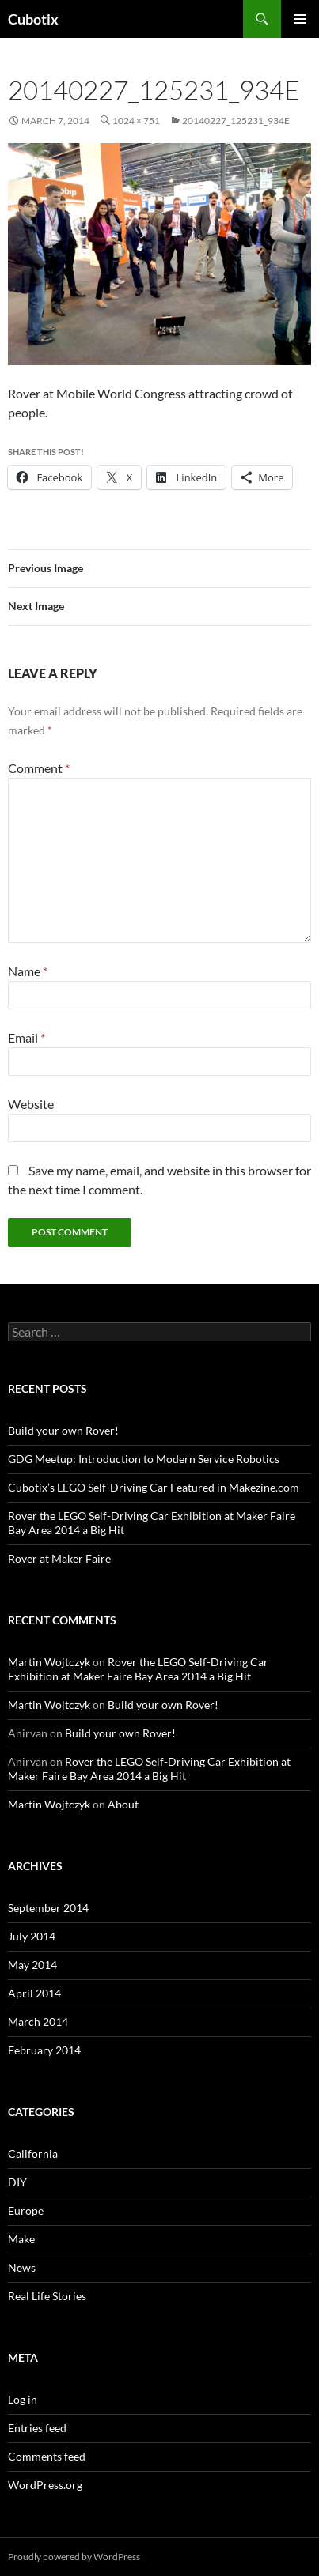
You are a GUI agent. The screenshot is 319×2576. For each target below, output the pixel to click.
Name (27, 971)
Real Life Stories (47, 2296)
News (22, 2267)
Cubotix (33, 19)
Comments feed (46, 2456)
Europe (26, 2210)
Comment (39, 767)
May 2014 (32, 1964)
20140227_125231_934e (236, 120)
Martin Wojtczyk (49, 1662)
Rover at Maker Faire (59, 1558)
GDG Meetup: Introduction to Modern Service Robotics (143, 1458)
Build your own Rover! (63, 1430)
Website (31, 1103)
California (33, 2153)
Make (21, 2239)
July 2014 (31, 1936)
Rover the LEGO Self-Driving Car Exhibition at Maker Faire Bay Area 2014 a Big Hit (138, 1669)
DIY (17, 2182)
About (123, 1804)
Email (26, 1037)
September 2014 (48, 1907)
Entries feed (37, 2428)
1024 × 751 (136, 120)
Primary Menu (300, 19)
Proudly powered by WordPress (74, 2557)
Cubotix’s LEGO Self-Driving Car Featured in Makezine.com (153, 1487)
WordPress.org (45, 2484)
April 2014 (34, 1993)
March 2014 (38, 2021)
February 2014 (44, 2050)
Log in (22, 2399)
